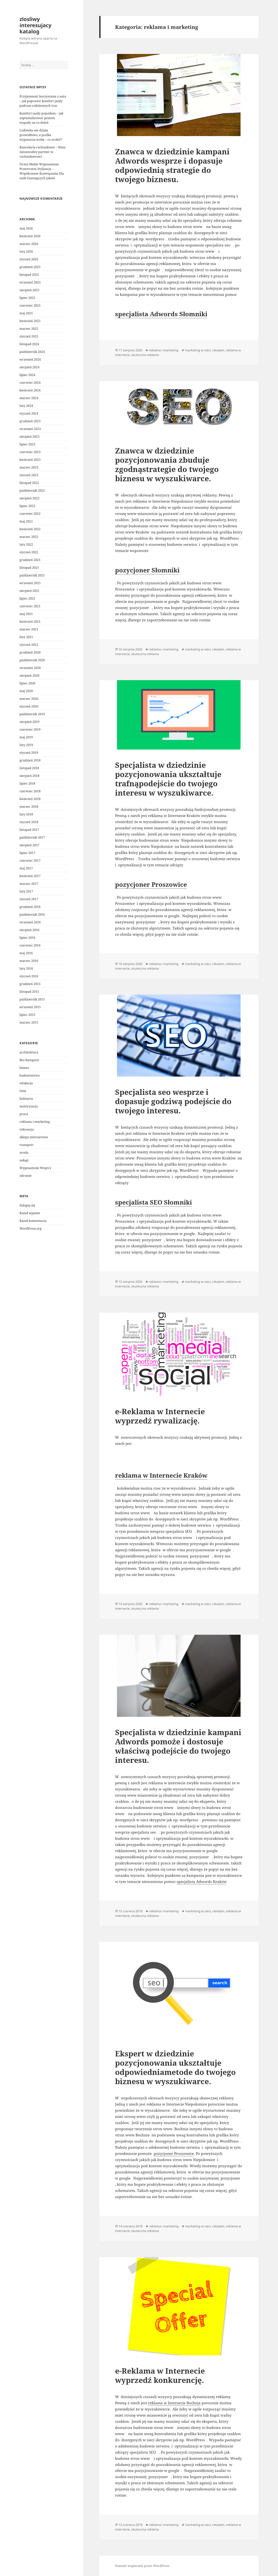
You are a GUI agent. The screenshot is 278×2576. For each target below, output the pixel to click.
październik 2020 (32, 660)
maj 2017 (26, 868)
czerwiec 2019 (30, 729)
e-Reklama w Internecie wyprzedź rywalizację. (160, 1416)
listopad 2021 (29, 567)
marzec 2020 (28, 699)
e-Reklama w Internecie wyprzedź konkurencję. (160, 2375)
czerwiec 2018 (30, 791)
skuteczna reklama (145, 355)
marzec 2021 (28, 629)
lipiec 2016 (27, 938)
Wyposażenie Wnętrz (35, 1168)
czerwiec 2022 (30, 513)
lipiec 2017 (27, 853)
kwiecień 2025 (30, 321)
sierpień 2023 (29, 436)
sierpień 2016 (29, 930)
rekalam (218, 350)
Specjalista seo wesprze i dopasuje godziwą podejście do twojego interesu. (173, 1101)
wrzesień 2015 (30, 1007)
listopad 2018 (29, 768)
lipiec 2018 (27, 783)
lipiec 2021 (27, 598)
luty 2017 (26, 891)
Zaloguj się (27, 1205)
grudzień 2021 (30, 560)
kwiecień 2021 (30, 621)
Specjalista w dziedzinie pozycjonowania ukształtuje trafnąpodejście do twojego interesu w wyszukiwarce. (168, 779)
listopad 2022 (29, 483)
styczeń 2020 (28, 706)
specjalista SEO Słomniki (153, 1202)
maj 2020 (26, 691)
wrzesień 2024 (30, 359)
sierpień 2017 (29, 845)
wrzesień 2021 (30, 583)
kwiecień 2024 (30, 390)
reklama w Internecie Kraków (161, 1475)
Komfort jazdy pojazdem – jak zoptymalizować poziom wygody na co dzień (41, 118)
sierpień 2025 (29, 290)
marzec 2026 (28, 244)
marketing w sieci (198, 350)
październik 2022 (32, 490)
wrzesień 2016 (30, 922)
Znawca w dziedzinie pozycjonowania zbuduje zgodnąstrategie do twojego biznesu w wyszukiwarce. (167, 464)
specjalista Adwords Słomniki (161, 314)
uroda (23, 1152)
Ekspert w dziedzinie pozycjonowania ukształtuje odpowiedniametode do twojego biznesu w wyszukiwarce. (175, 2067)
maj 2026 (26, 228)
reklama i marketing (34, 1122)
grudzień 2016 (30, 907)
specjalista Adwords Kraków (202, 1881)
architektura (28, 1052)
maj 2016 (26, 953)
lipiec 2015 (27, 1015)
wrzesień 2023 (30, 429)
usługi (23, 1160)
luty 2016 (26, 968)
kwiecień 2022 (30, 529)
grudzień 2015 (30, 984)
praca (23, 1114)
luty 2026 (26, 251)
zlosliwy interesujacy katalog (35, 25)
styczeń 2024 (28, 413)
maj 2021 (26, 614)
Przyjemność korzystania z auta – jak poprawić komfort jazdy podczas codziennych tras (42, 101)
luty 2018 (26, 814)
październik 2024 (32, 352)
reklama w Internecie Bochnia (174, 2402)
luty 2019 (26, 745)
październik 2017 (32, 837)
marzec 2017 (28, 884)
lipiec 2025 (27, 298)
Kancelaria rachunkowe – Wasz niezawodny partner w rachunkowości (42, 152)
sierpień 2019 (29, 722)
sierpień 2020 (29, 675)
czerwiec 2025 (30, 305)
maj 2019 (26, 737)
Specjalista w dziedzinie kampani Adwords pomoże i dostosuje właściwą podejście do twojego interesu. (178, 1746)
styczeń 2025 (28, 336)
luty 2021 (26, 637)
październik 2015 (32, 999)
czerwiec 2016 (30, 945)
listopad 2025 (29, 275)
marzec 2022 (28, 537)
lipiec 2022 (27, 506)
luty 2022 (26, 544)
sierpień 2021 (29, 591)
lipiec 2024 (27, 375)
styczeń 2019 (28, 752)
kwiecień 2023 (30, 460)
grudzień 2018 (30, 760)
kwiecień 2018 (30, 799)
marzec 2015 (28, 1022)
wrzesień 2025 (30, 282)
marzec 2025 (28, 328)
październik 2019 (32, 714)
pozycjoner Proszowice (151, 884)
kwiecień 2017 (30, 876)
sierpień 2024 (29, 367)
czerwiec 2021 (30, 606)
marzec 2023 (28, 467)
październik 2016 (32, 914)
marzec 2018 (28, 806)
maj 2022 (26, 521)
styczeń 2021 (28, 645)
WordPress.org (30, 1228)
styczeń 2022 (28, 552)
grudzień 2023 (30, 421)
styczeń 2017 (28, 899)
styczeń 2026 (28, 259)
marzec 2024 (28, 398)
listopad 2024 (29, 344)
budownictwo (29, 1075)
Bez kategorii (29, 1060)
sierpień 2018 (29, 776)
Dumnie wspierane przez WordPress (142, 2566)
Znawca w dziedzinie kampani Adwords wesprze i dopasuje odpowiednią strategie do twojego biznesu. (172, 165)
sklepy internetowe (33, 1137)
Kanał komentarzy (33, 1221)
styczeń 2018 (28, 822)
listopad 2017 (29, 830)
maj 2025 (26, 313)
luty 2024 (26, 406)
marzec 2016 (28, 961)
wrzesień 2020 (30, 668)
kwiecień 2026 (30, 236)
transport (26, 1145)
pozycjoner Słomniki (147, 570)
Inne (22, 1091)
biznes (24, 1068)
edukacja (26, 1083)
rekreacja (26, 1129)
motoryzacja (28, 1106)
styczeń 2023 (28, 475)
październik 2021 (32, 575)
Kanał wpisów (29, 1213)
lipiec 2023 (27, 444)
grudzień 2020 (30, 652)
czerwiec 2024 (30, 382)
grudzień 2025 (30, 267)
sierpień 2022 (29, 498)
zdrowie (25, 1176)
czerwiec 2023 (30, 452)
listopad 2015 (29, 991)
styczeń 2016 (28, 976)
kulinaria (26, 1098)
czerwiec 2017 (30, 860)
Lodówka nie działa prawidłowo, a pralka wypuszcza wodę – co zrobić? (40, 135)
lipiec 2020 (27, 683)
